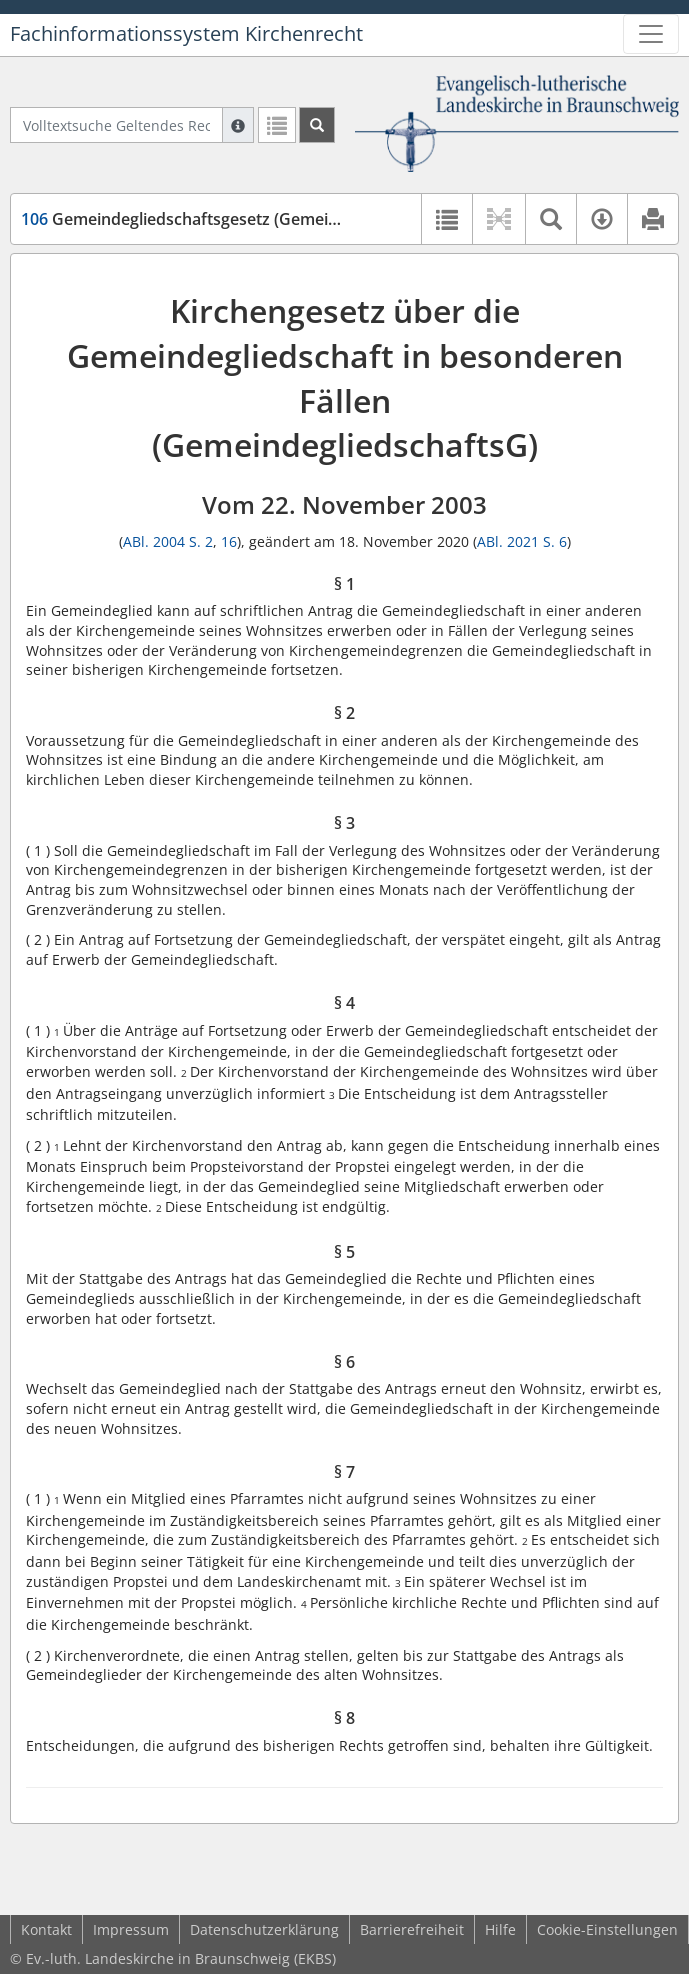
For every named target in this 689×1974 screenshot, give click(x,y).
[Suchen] (317, 125)
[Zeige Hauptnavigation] (651, 34)
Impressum (131, 1929)
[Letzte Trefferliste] (277, 125)
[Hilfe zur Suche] (238, 125)
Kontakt (46, 1929)
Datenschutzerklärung (264, 1929)
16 (229, 541)
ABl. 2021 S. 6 (522, 541)
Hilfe (500, 1929)
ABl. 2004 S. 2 (168, 541)
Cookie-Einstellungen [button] (607, 1929)
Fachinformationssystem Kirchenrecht (186, 33)
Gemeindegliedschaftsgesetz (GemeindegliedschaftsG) (243, 219)
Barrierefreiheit (412, 1929)
